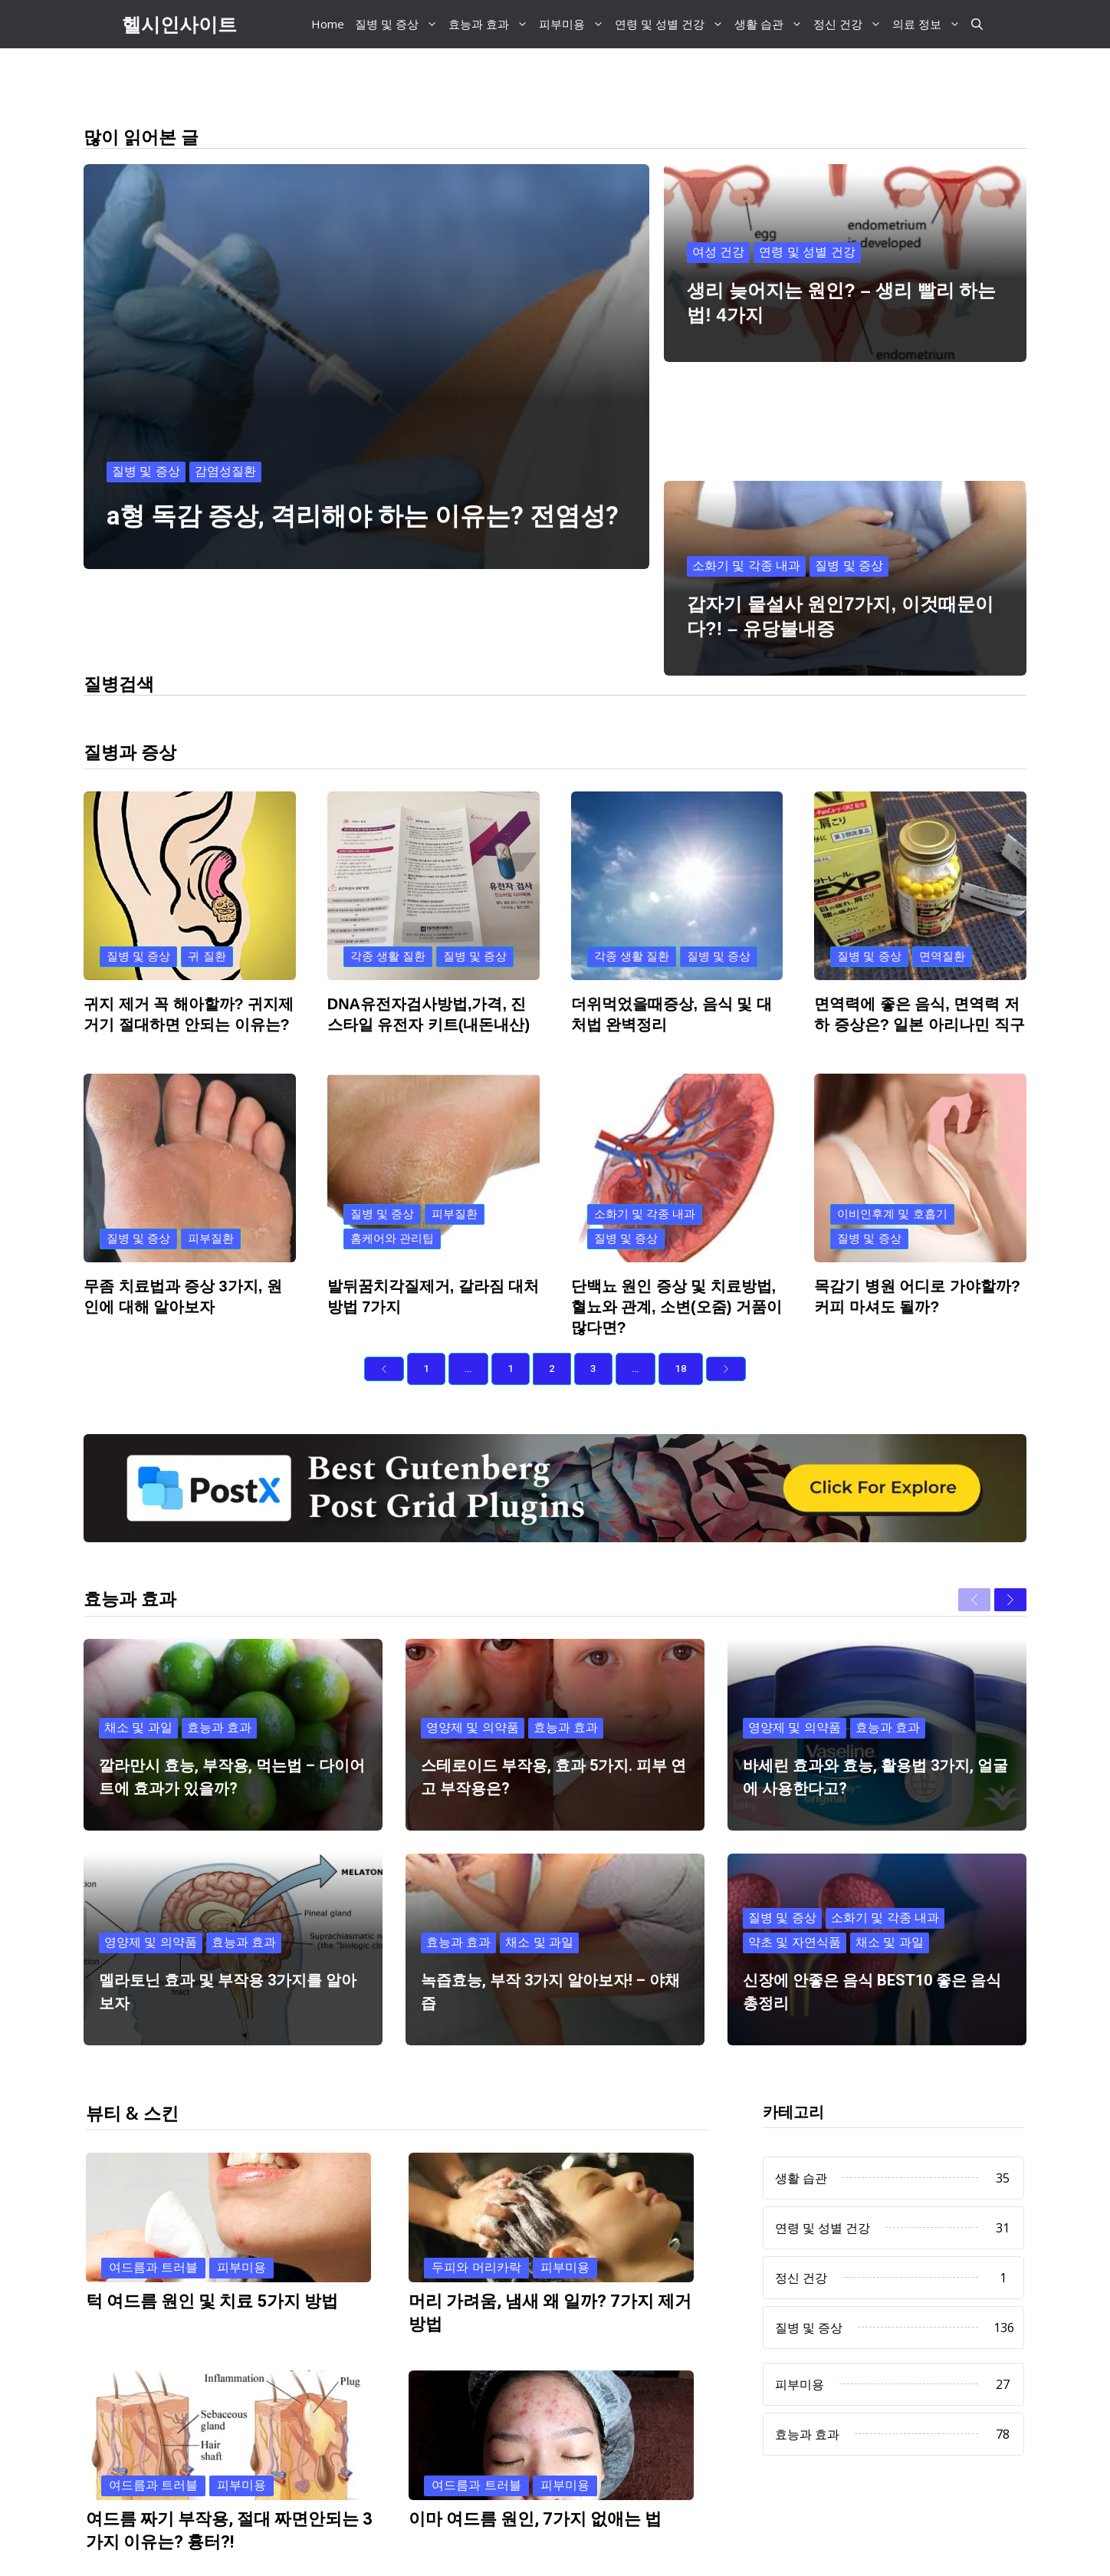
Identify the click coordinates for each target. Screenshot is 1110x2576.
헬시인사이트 (179, 24)
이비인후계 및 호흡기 (892, 1142)
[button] (977, 24)
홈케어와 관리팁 (392, 1166)
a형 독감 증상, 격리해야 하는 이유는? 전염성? (363, 516)
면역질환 (942, 884)
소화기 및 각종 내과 (746, 459)
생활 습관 (771, 24)
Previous (258, 2553)
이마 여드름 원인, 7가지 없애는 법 (535, 2447)
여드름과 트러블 (153, 2196)
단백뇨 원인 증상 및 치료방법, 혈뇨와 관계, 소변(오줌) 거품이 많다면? (677, 1235)
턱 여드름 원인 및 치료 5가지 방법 (212, 2229)
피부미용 (574, 24)
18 (681, 1297)
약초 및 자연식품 (794, 1870)
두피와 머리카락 (476, 2196)
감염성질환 (225, 472)
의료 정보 (929, 24)
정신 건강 (850, 24)
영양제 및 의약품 (472, 1655)
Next (546, 2553)
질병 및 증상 (399, 24)
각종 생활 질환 (387, 884)
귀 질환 (206, 884)
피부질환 (211, 1166)
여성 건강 (718, 249)
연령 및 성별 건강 (672, 24)
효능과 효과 (491, 24)
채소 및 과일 (138, 1655)
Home (327, 23)
